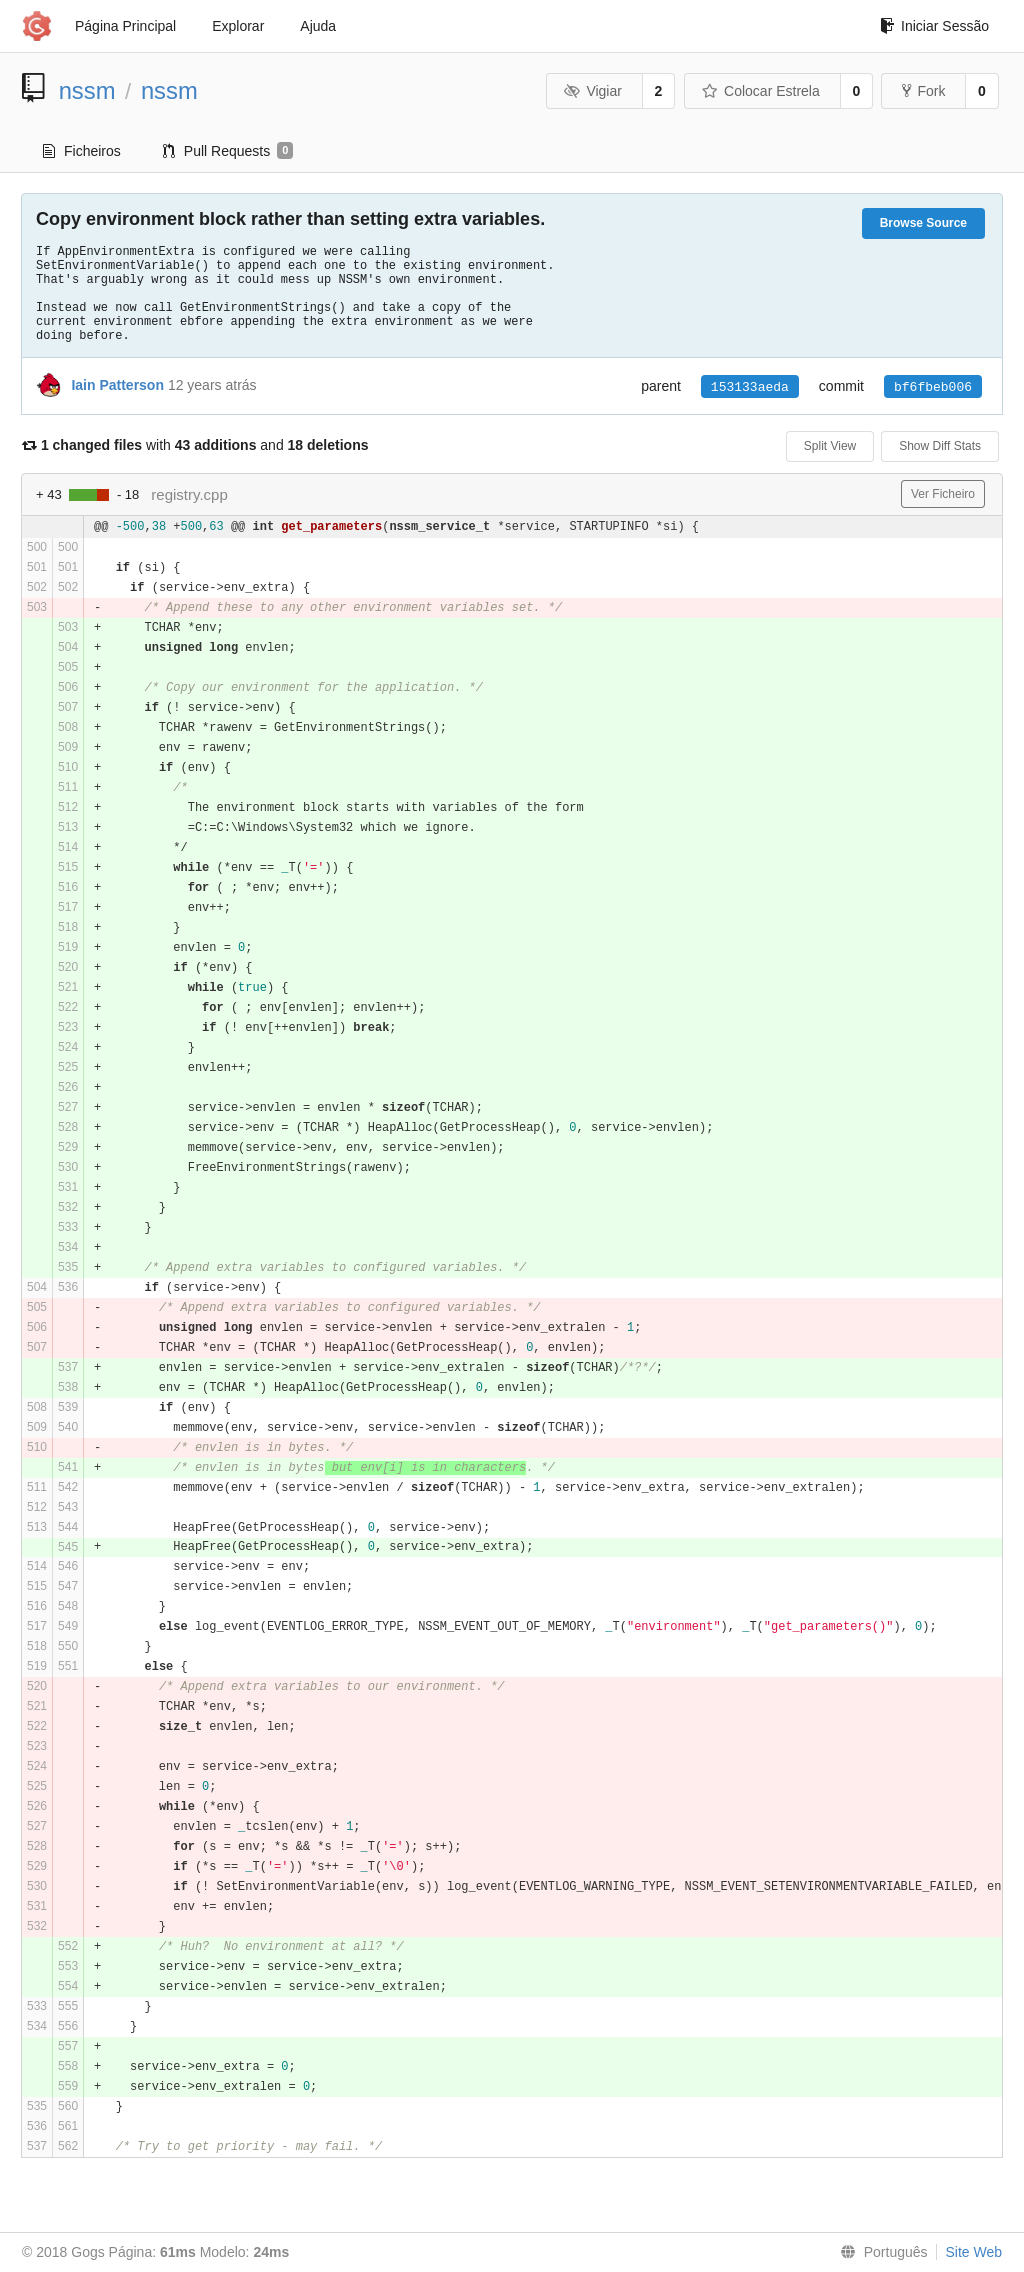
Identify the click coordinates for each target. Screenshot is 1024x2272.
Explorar (238, 26)
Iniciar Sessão (934, 26)
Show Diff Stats (940, 446)
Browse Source (923, 223)
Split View (830, 446)
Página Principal (125, 26)
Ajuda (318, 26)
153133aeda (750, 387)
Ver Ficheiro (943, 494)
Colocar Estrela (761, 91)
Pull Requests (228, 151)
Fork (923, 91)
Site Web (973, 2252)
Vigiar (593, 91)
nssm (87, 90)
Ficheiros (82, 151)
